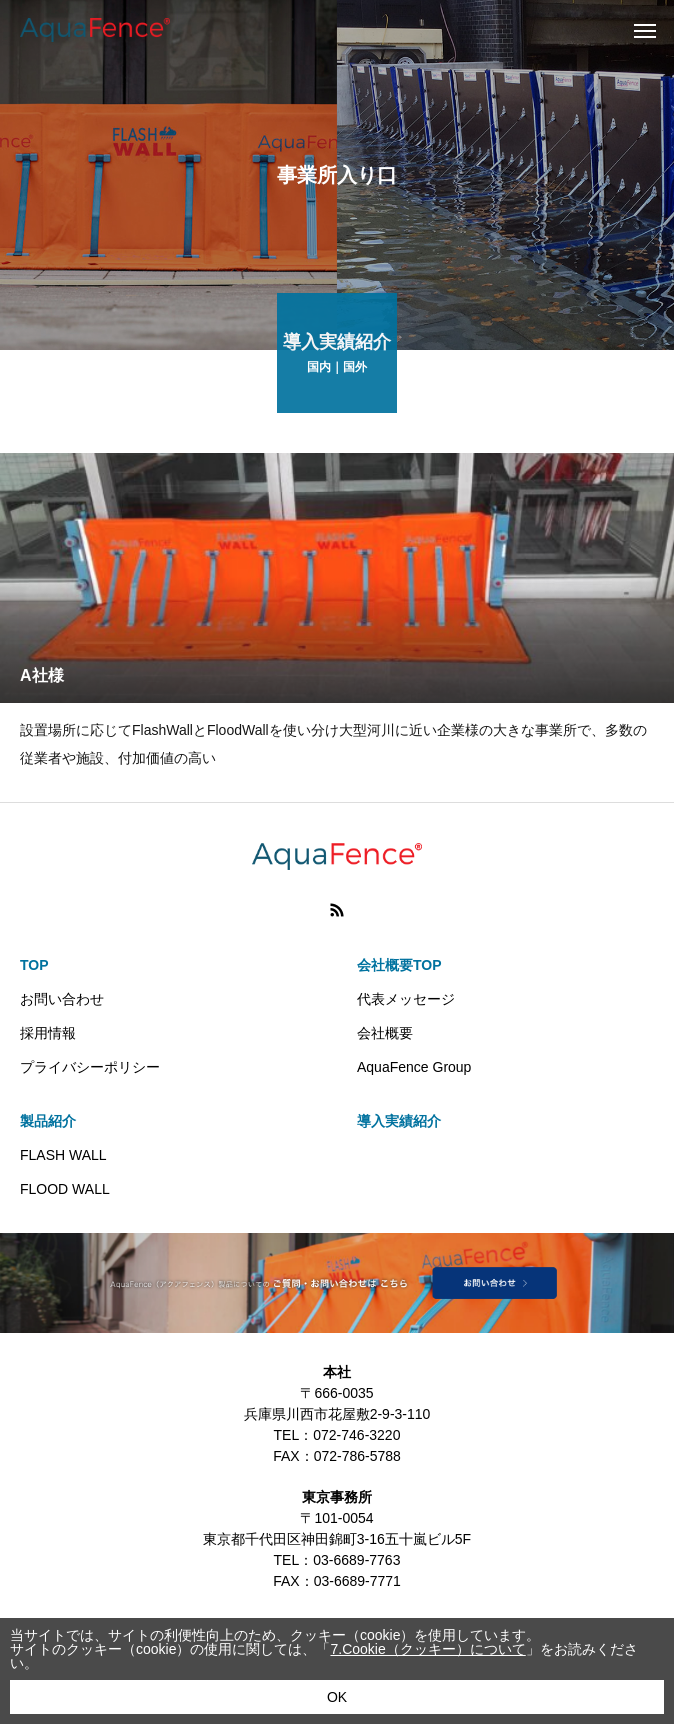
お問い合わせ (62, 999)
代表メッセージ (406, 999)
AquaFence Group (414, 1067)
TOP (34, 965)
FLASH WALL (63, 1155)
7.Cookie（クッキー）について (427, 1649)
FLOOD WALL (65, 1189)
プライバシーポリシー (90, 1067)
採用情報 (48, 1033)
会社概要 (385, 1033)
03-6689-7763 (356, 1560)
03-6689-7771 (357, 1581)
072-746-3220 (356, 1435)
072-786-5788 (357, 1456)
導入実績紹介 (399, 1121)
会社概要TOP (399, 965)
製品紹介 (48, 1121)
